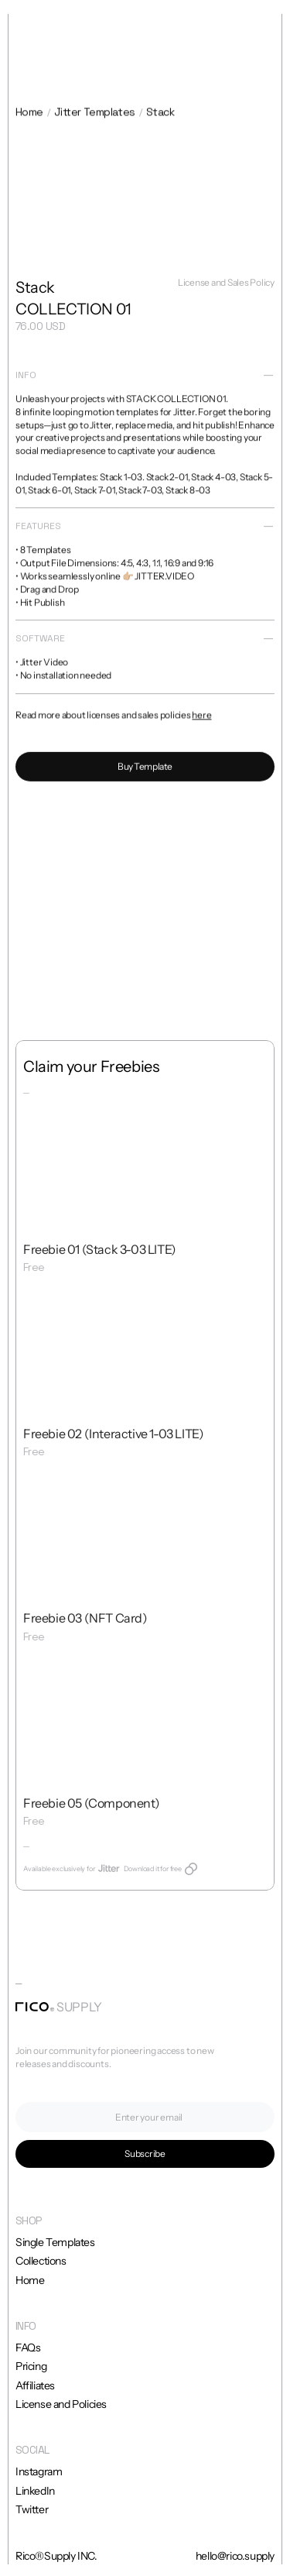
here (201, 719)
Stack (160, 114)
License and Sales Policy (226, 284)
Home (29, 114)
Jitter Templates (94, 114)
